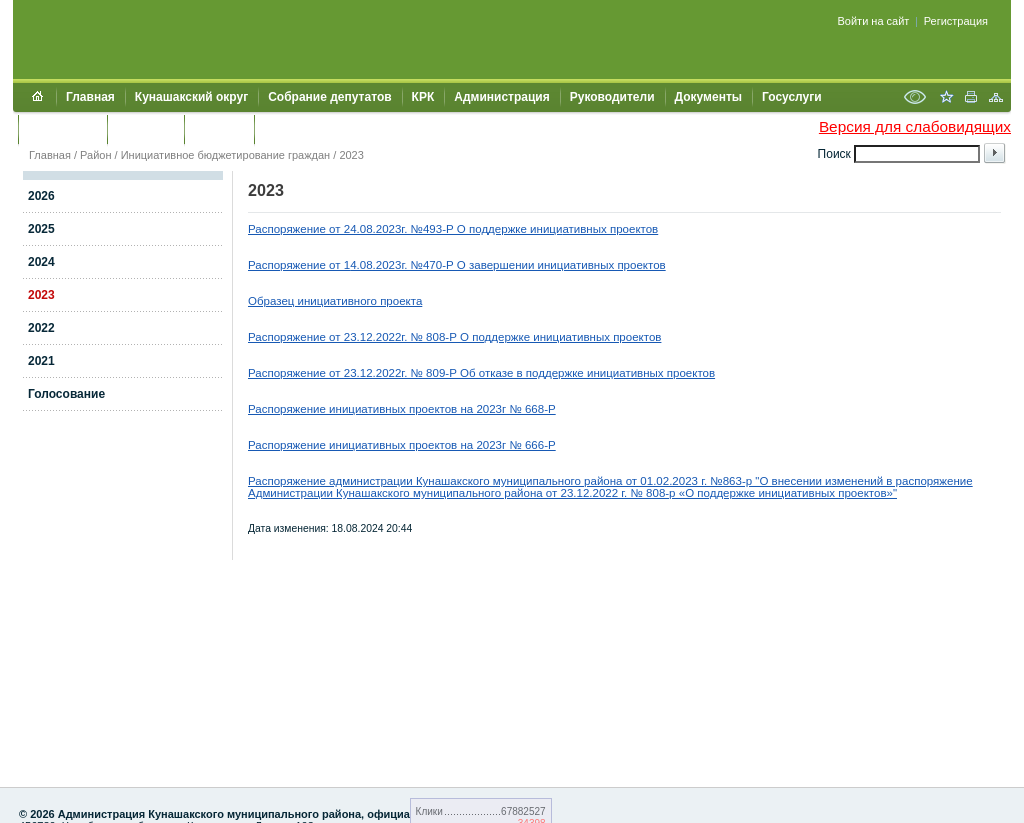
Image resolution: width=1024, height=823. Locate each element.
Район (95, 155)
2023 (351, 155)
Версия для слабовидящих (915, 126)
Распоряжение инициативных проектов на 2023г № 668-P (402, 409)
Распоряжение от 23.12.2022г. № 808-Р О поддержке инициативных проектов (454, 337)
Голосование (66, 394)
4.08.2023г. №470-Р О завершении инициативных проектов (508, 265)
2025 (41, 229)
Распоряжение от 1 (299, 265)
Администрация (501, 97)
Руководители (612, 97)
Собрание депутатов (329, 97)
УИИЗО (284, 129)
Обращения (62, 129)
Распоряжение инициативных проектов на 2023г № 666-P (402, 445)
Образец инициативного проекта (335, 301)
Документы (708, 97)
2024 (41, 262)
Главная (90, 97)
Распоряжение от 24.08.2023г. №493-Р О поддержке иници (405, 229)
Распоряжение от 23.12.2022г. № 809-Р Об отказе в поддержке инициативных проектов (481, 373)
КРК (423, 97)
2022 (41, 328)
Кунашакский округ (191, 97)
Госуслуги (792, 97)
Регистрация (956, 21)
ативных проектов (610, 229)
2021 (41, 361)
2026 (41, 196)
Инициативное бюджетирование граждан (226, 155)
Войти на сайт (874, 21)
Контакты (145, 129)
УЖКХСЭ (219, 129)
